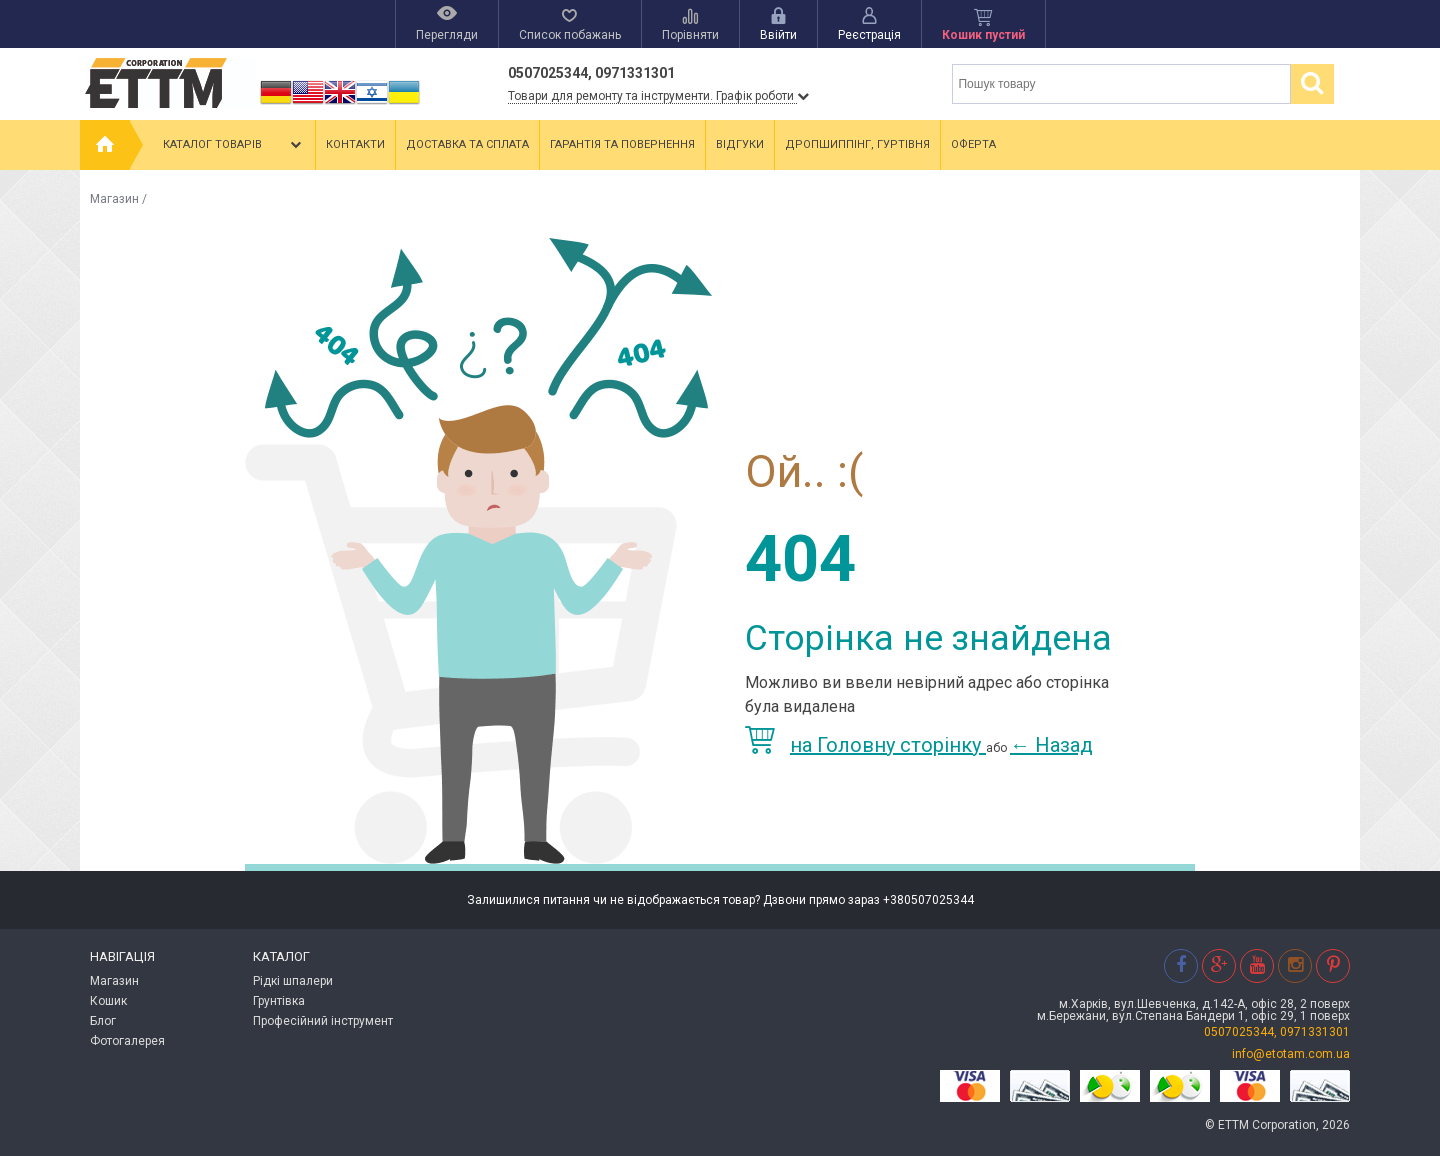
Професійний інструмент (323, 1021)
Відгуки (740, 144)
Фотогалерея (127, 1041)
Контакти (355, 144)
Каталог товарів (234, 145)
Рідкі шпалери (293, 981)
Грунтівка (279, 1001)
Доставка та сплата (467, 144)
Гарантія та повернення (622, 144)
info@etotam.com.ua (1291, 1054)
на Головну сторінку (865, 745)
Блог (103, 1021)
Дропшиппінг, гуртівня (857, 144)
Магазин (114, 199)
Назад (1051, 745)
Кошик (108, 1001)
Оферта (973, 144)
